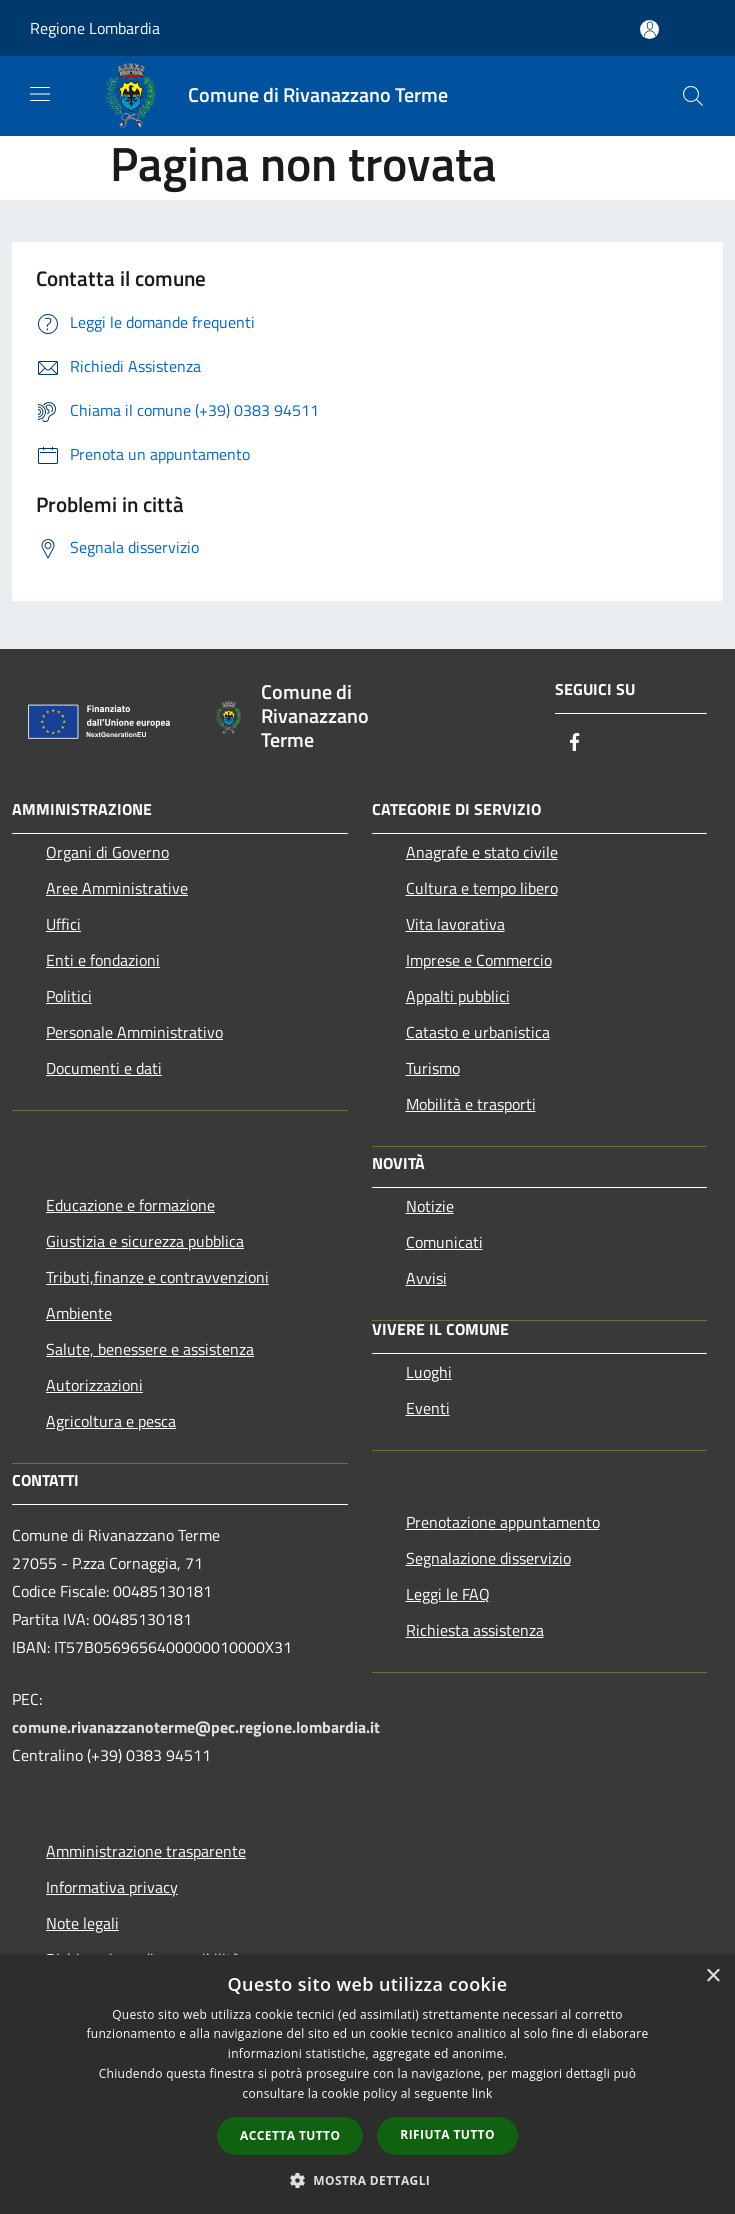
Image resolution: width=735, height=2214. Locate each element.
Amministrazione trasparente (146, 1851)
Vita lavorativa (455, 924)
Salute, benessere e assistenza (150, 1349)
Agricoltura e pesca (111, 1421)
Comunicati (444, 1242)
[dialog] (367, 2084)
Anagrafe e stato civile (482, 852)
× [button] (712, 1976)
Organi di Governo (107, 852)
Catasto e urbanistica (478, 1032)
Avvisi (426, 1278)
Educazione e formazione (130, 1205)
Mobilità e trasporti (471, 1104)
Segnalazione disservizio (488, 1558)
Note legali (82, 1923)
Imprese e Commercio (479, 960)
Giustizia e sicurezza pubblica (145, 1241)
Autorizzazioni (94, 1385)
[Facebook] (575, 743)
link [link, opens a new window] (482, 2093)
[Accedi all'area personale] (649, 29)
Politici (69, 996)
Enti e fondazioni (103, 960)
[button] (368, 2180)
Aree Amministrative (117, 888)
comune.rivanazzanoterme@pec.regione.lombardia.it (196, 1727)
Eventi (428, 1408)
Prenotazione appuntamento (503, 1522)
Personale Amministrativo (134, 1032)
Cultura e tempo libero (482, 888)
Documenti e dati (104, 1068)
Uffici (63, 924)
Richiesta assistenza (475, 1630)
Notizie (430, 1206)
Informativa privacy (112, 1887)
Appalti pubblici (458, 996)
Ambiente (79, 1313)
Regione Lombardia (95, 28)
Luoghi (429, 1372)
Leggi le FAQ (448, 1594)
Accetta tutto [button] (290, 2135)
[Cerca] (693, 96)
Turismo (433, 1068)
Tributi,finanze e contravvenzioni (157, 1277)
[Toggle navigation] (40, 94)
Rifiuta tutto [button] (447, 2134)
